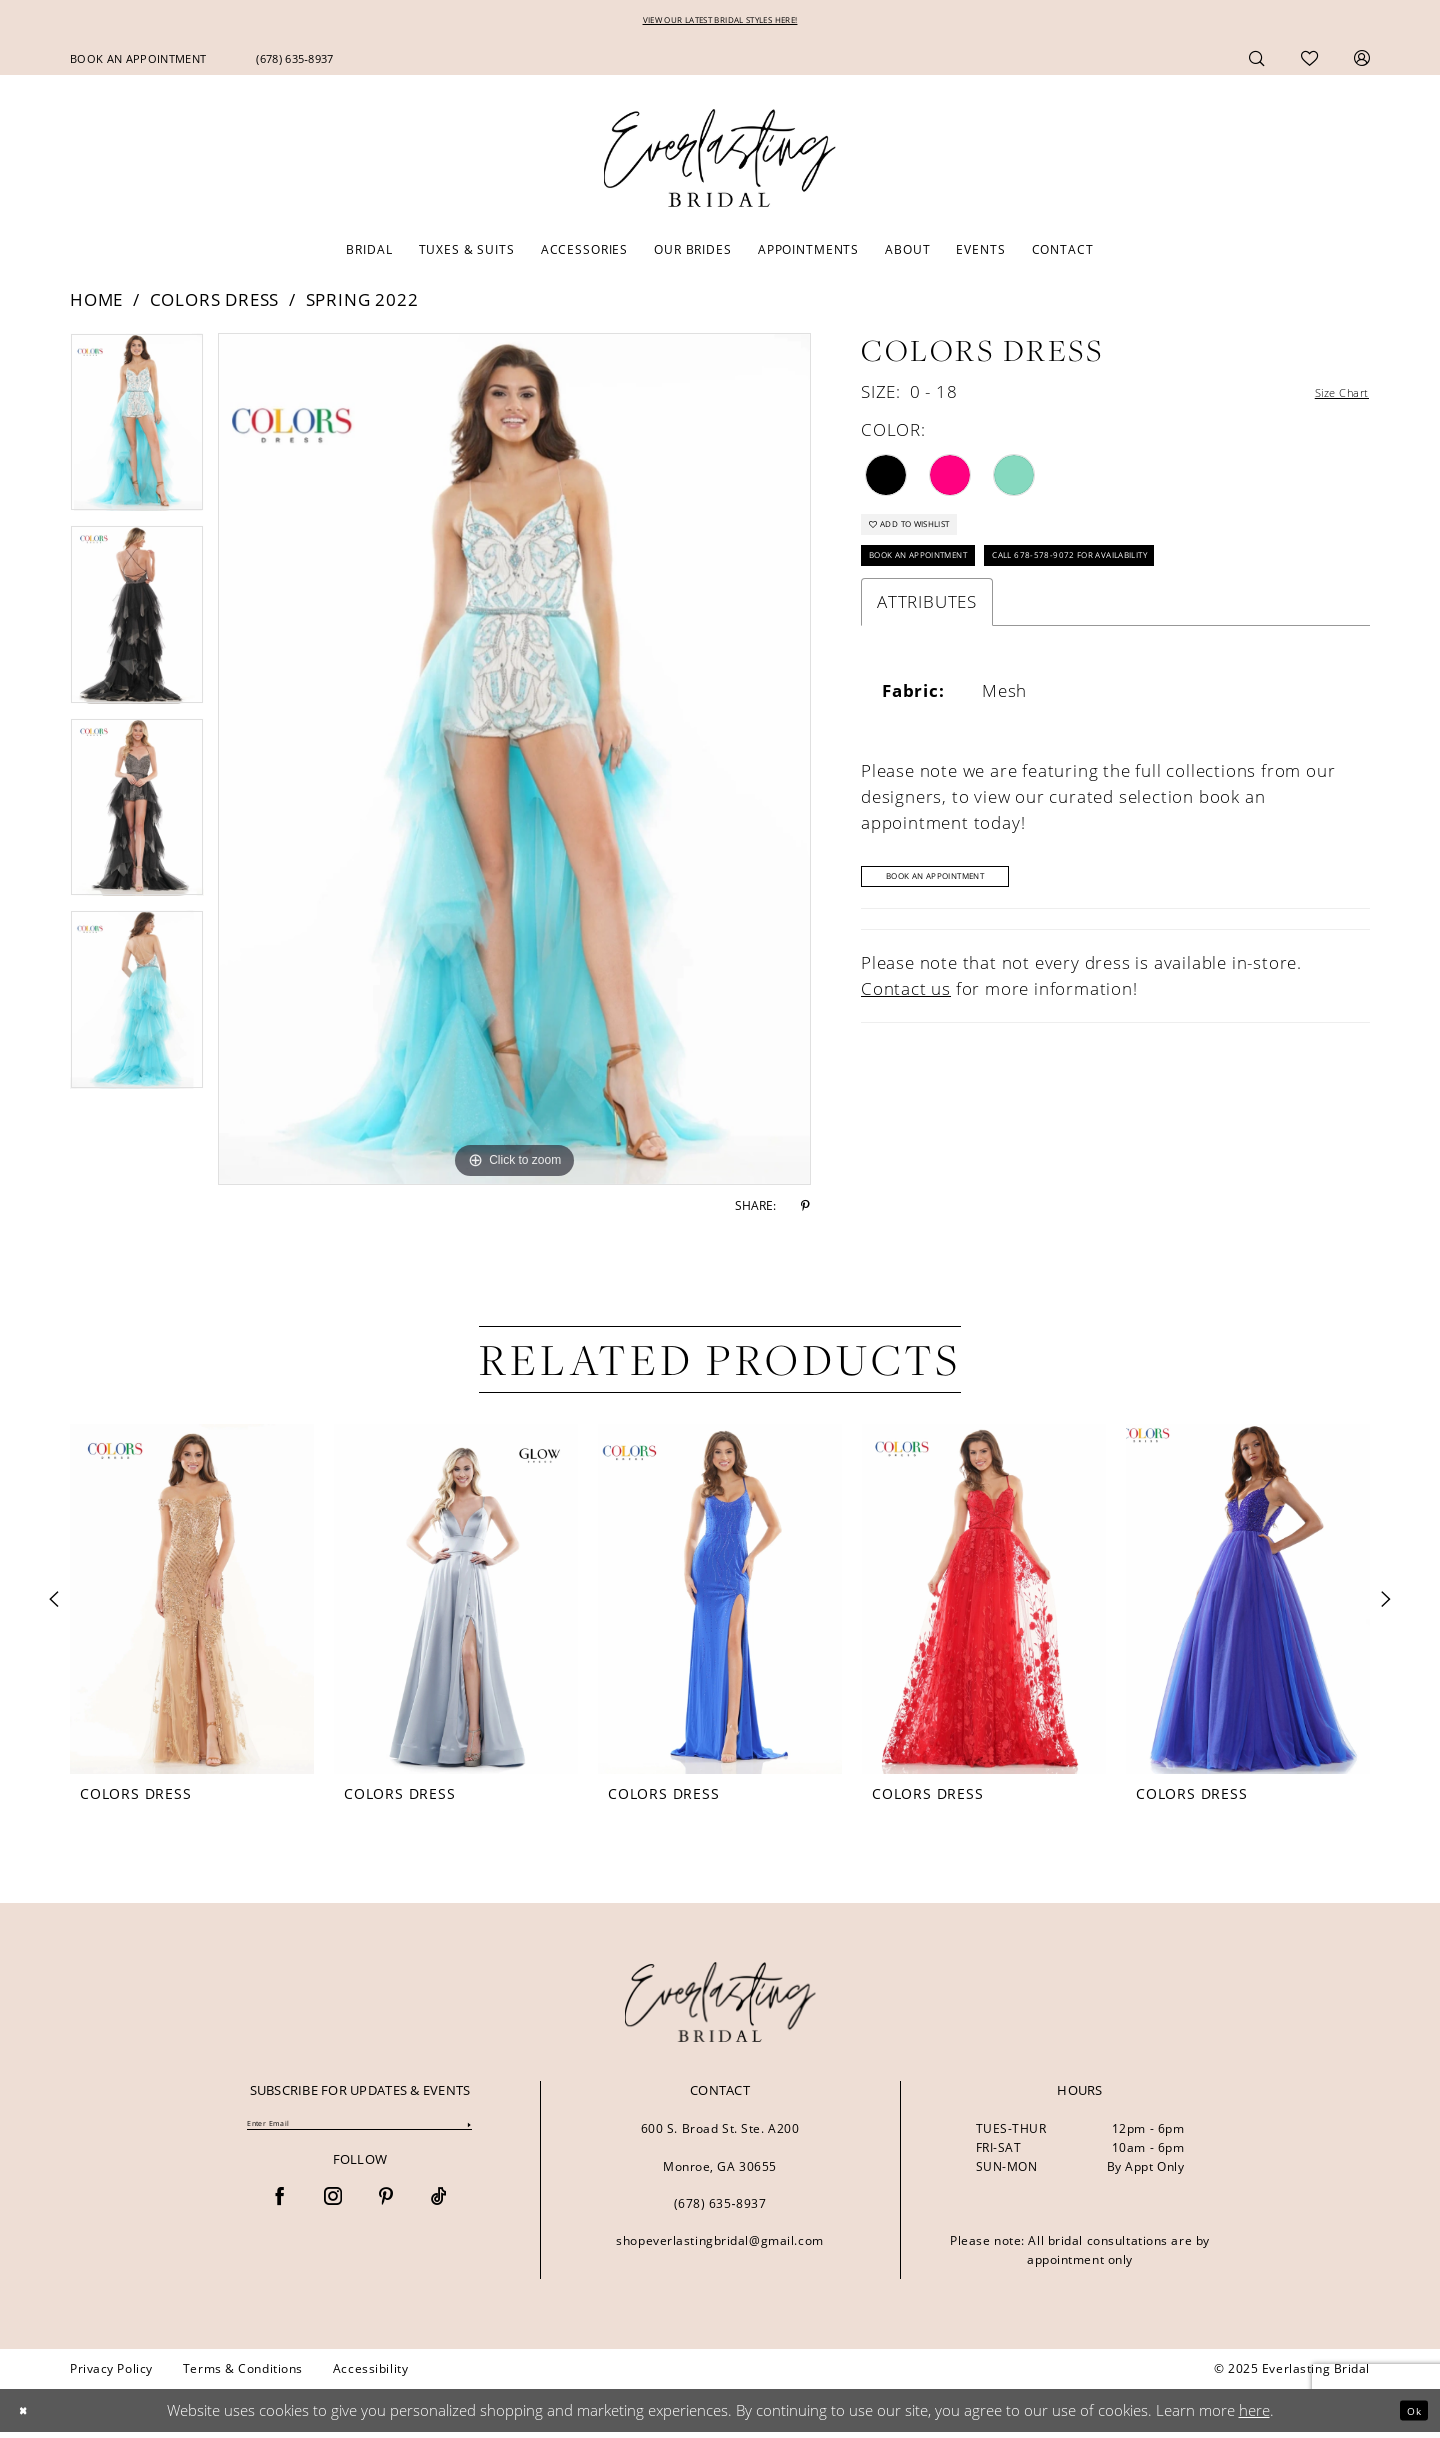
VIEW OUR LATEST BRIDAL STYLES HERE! (720, 23)
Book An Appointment (973, 915)
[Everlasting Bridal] (720, 164)
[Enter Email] (359, 2133)
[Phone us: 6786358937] (294, 64)
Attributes (927, 639)
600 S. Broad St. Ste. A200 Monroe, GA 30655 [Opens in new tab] (720, 2153)
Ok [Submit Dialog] (1407, 2416)
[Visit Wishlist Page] (1309, 64)
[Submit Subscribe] (468, 2133)
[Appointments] (138, 64)
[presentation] (192, 1605)
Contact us (906, 1031)
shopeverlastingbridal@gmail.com (719, 2246)
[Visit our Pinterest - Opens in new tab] (386, 2208)
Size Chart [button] (1326, 398)
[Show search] (1257, 63)
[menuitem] (138, 64)
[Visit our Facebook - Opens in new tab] (280, 2208)
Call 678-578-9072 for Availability (1176, 588)
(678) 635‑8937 (720, 2209)
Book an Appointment (948, 588)
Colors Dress (215, 305)
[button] (1362, 63)
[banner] (720, 2008)
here (1254, 2416)
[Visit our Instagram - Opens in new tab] (333, 2208)
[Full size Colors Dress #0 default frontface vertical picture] (514, 765)
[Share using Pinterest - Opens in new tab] (805, 1212)
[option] (137, 435)
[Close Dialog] (29, 2416)
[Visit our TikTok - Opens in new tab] (439, 2208)
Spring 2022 (362, 305)
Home (96, 305)
